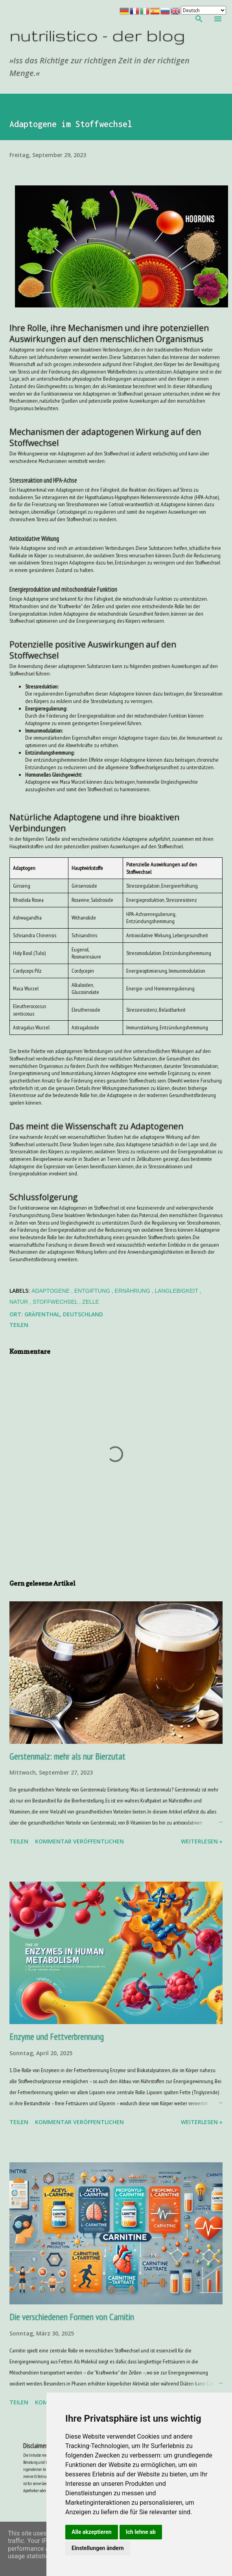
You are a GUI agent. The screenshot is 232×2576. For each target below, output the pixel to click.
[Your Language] (203, 10)
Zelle (90, 1302)
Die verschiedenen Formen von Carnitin (71, 2317)
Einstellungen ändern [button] (98, 2548)
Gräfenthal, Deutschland (63, 1314)
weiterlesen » (202, 1841)
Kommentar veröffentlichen (79, 1841)
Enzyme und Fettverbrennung (56, 2036)
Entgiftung (93, 1291)
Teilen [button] (18, 1325)
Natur (19, 1302)
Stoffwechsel (56, 1302)
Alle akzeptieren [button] (92, 2532)
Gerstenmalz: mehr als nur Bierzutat (67, 1756)
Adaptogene (51, 1291)
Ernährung (133, 1291)
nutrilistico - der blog (97, 35)
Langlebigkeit (177, 1291)
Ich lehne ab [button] (141, 2532)
